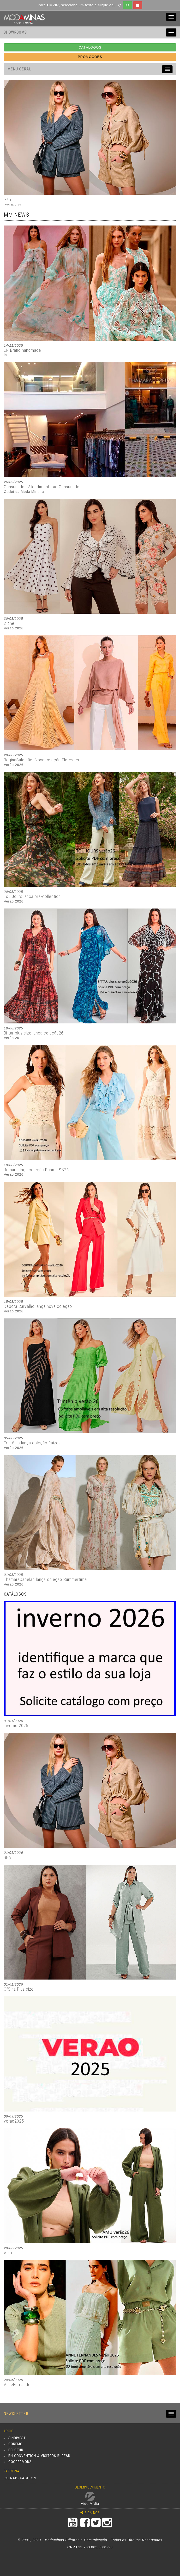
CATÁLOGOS (89, 47)
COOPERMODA (20, 2462)
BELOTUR (15, 2450)
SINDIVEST (17, 2438)
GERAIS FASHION (20, 2478)
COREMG (15, 2444)
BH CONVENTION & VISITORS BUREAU (39, 2456)
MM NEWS (16, 214)
